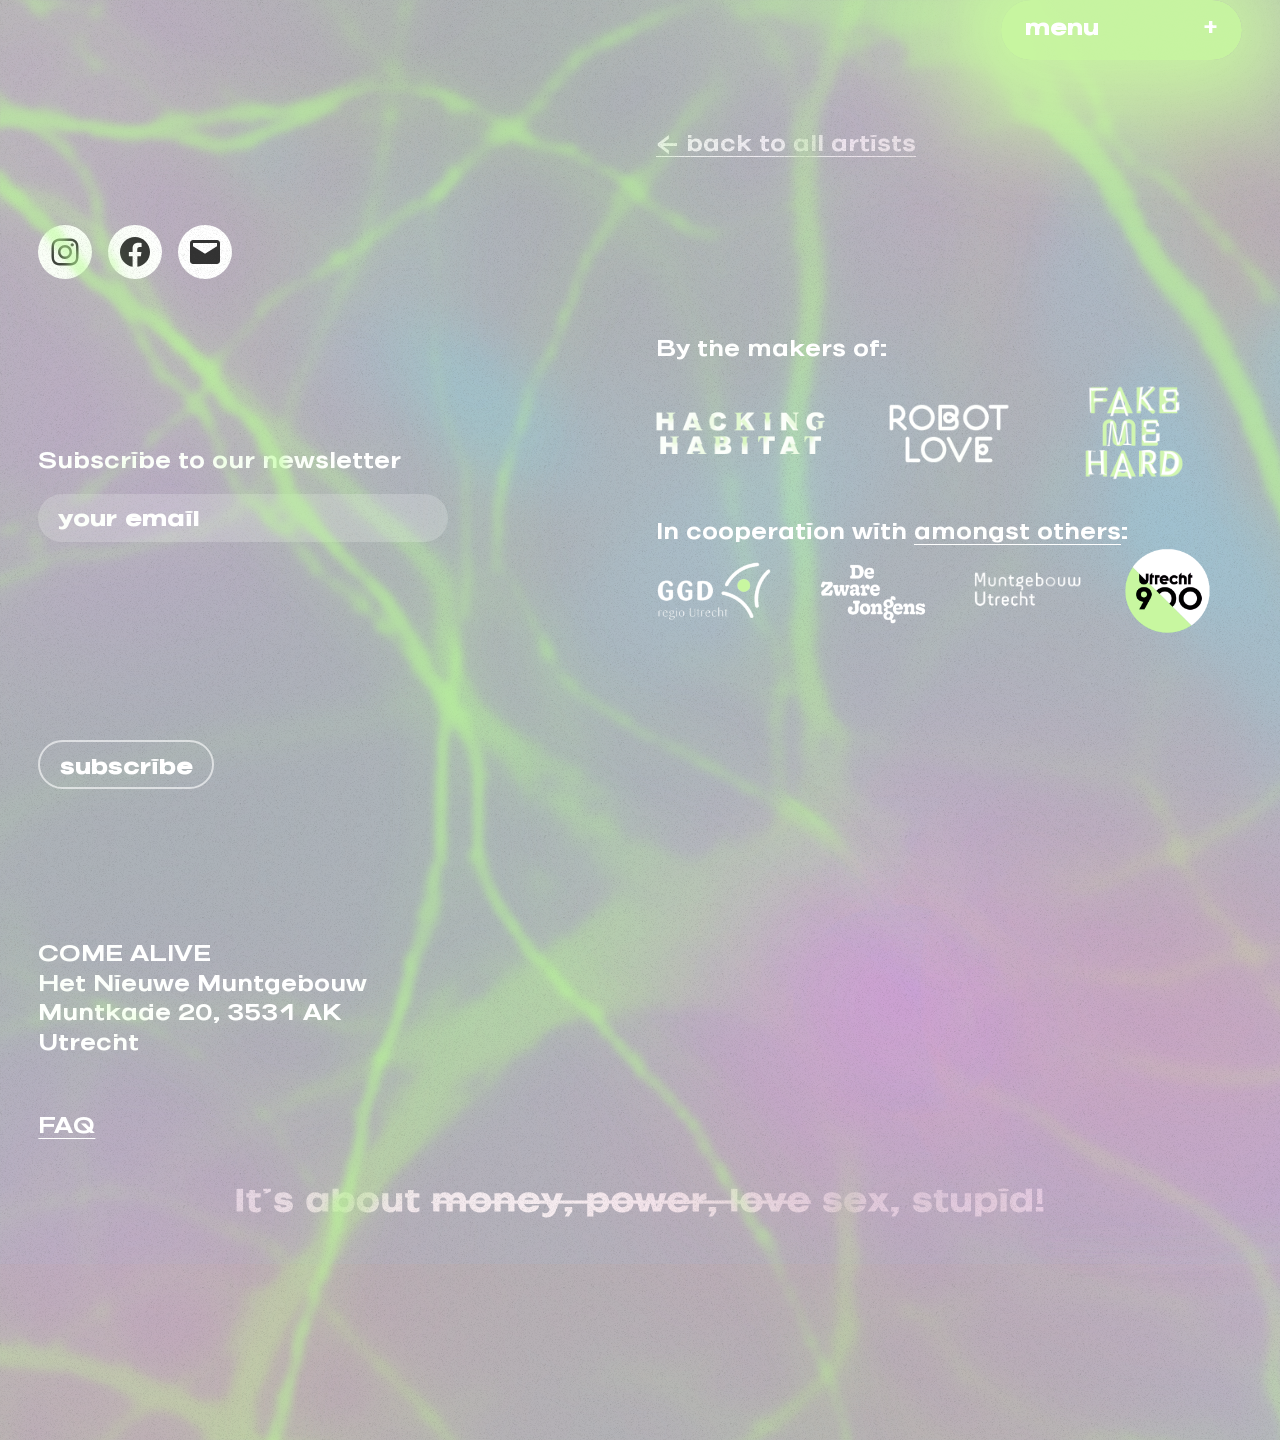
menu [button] (1062, 21)
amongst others (1017, 525)
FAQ (66, 1119)
